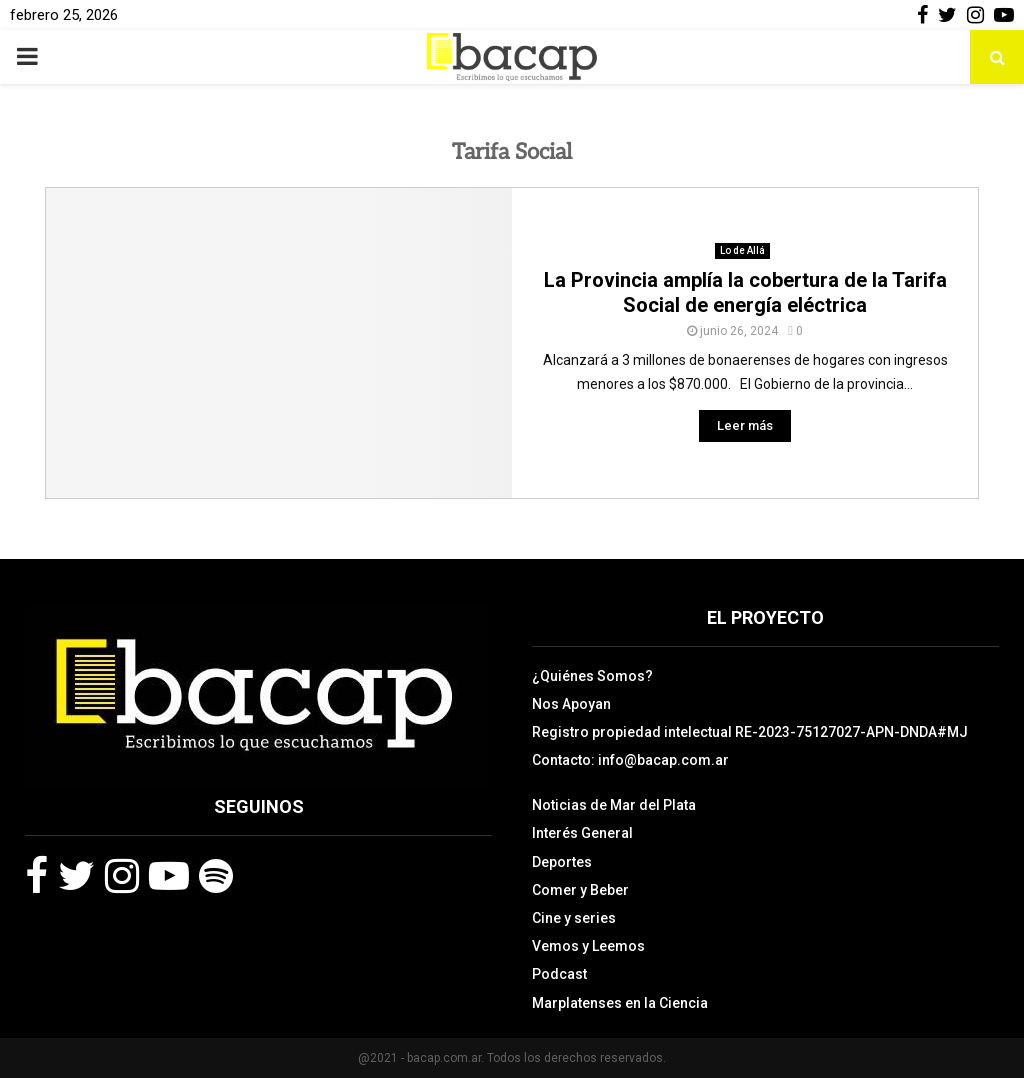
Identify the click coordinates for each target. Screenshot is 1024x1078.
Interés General (582, 833)
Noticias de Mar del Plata (614, 805)
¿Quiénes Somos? (592, 676)
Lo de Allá (742, 250)
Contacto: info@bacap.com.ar (630, 760)
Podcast (559, 974)
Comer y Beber (580, 890)
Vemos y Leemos (588, 946)
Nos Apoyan (571, 704)
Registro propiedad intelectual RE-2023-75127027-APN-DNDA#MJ (750, 732)
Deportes (562, 862)
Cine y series (574, 918)
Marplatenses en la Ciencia (620, 1003)
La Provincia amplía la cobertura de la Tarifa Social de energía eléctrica (745, 292)
